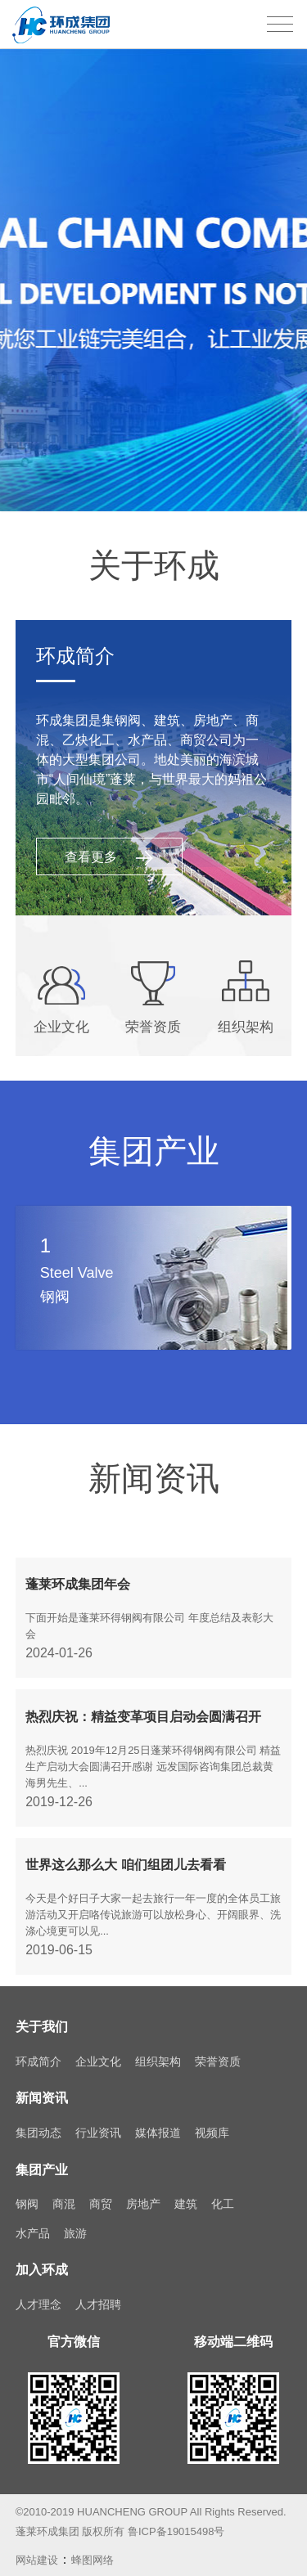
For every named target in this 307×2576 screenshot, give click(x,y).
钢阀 (27, 2193)
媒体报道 (158, 2122)
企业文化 (98, 2050)
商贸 (100, 2193)
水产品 (33, 2221)
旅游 (75, 2221)
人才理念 (38, 2293)
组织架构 (158, 2050)
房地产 (143, 2193)
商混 (63, 2193)
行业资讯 (98, 2122)
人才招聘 (98, 2293)
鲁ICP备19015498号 (176, 2521)
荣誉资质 (218, 2050)
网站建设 (37, 2549)
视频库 (212, 2122)
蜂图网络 (92, 2549)
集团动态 (38, 2122)
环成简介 (38, 2050)
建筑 (185, 2193)
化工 (222, 2193)
